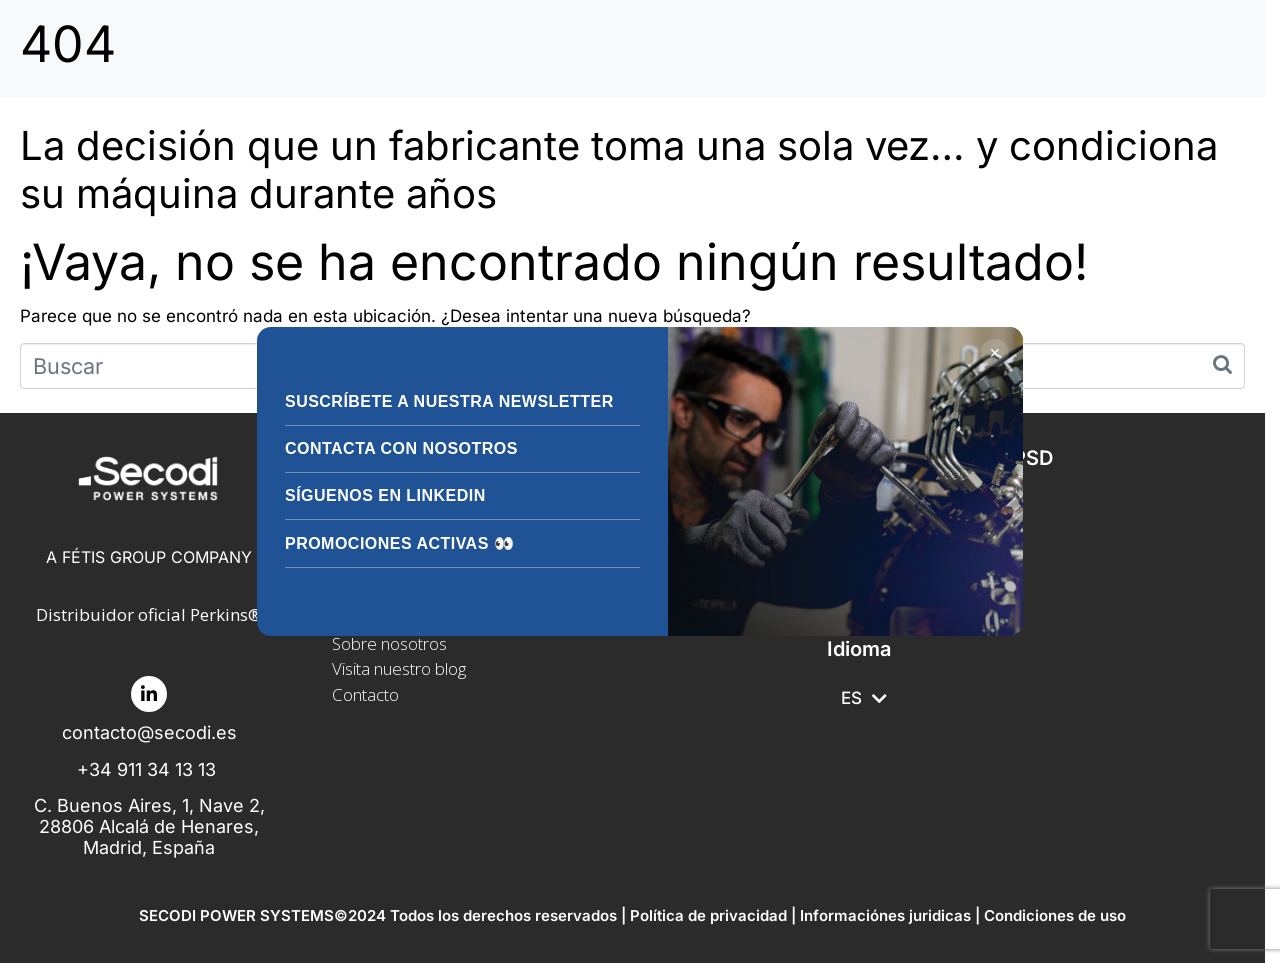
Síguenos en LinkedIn (385, 495)
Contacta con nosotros (401, 448)
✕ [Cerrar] (995, 353)
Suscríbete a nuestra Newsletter (449, 401)
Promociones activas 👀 (399, 543)
